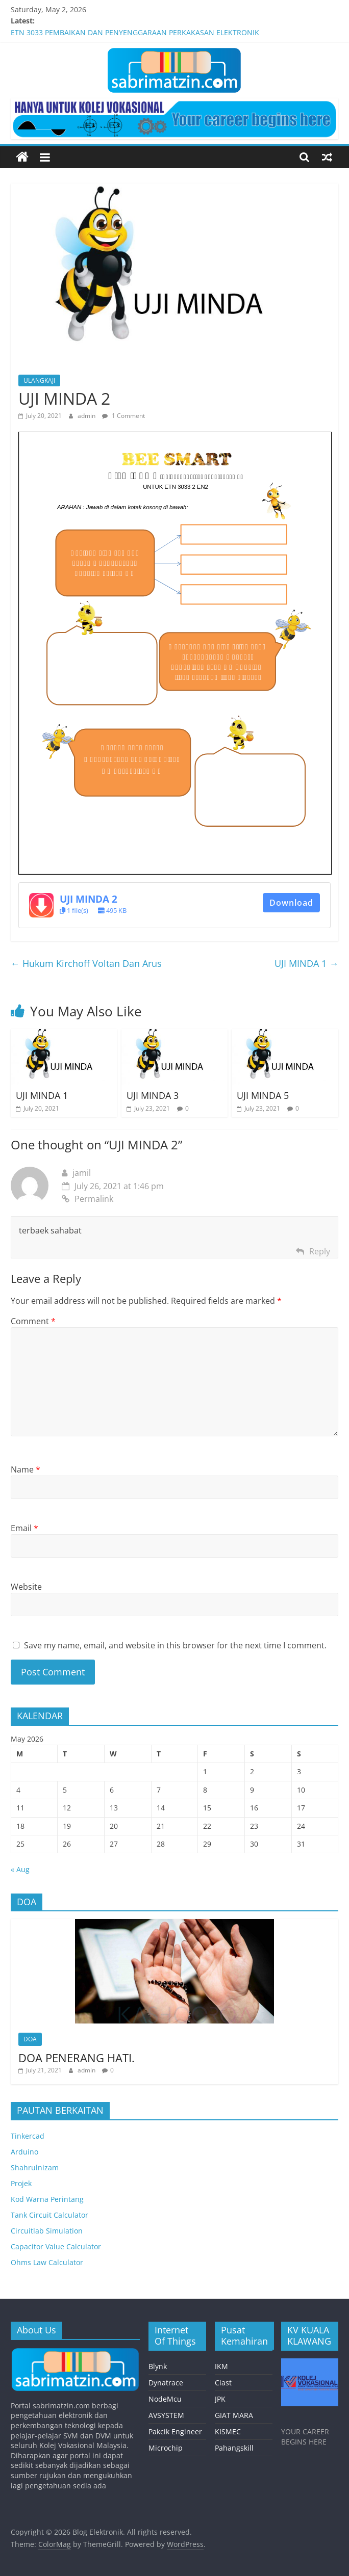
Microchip (165, 2448)
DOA (30, 2039)
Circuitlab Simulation (47, 2231)
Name (25, 1469)
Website (26, 1586)
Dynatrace (165, 2382)
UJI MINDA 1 (306, 963)
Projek (21, 2183)
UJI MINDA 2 (88, 898)
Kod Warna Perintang (47, 2199)
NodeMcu (165, 2399)
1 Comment (123, 415)
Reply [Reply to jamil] (319, 1251)
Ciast (223, 2382)
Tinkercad (27, 2136)
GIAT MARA (234, 2415)
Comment (33, 1321)
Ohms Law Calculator (47, 2262)
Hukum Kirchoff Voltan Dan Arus (86, 963)
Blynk (157, 2366)
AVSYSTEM (166, 2415)
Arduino (24, 2152)
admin (87, 415)
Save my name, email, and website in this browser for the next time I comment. (175, 1645)
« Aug (20, 1869)
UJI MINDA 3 (153, 1095)
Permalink (87, 1198)
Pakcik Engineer (175, 2431)
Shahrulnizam (35, 2167)
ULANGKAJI (39, 380)
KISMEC (228, 2431)
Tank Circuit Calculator (49, 2215)
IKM (221, 2366)
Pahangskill (234, 2448)
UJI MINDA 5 (263, 1095)
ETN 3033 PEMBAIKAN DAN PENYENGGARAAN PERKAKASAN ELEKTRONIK (135, 32)
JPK (220, 2399)
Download (291, 902)
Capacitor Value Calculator (56, 2246)
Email (24, 1528)
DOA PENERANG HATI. (76, 2057)
